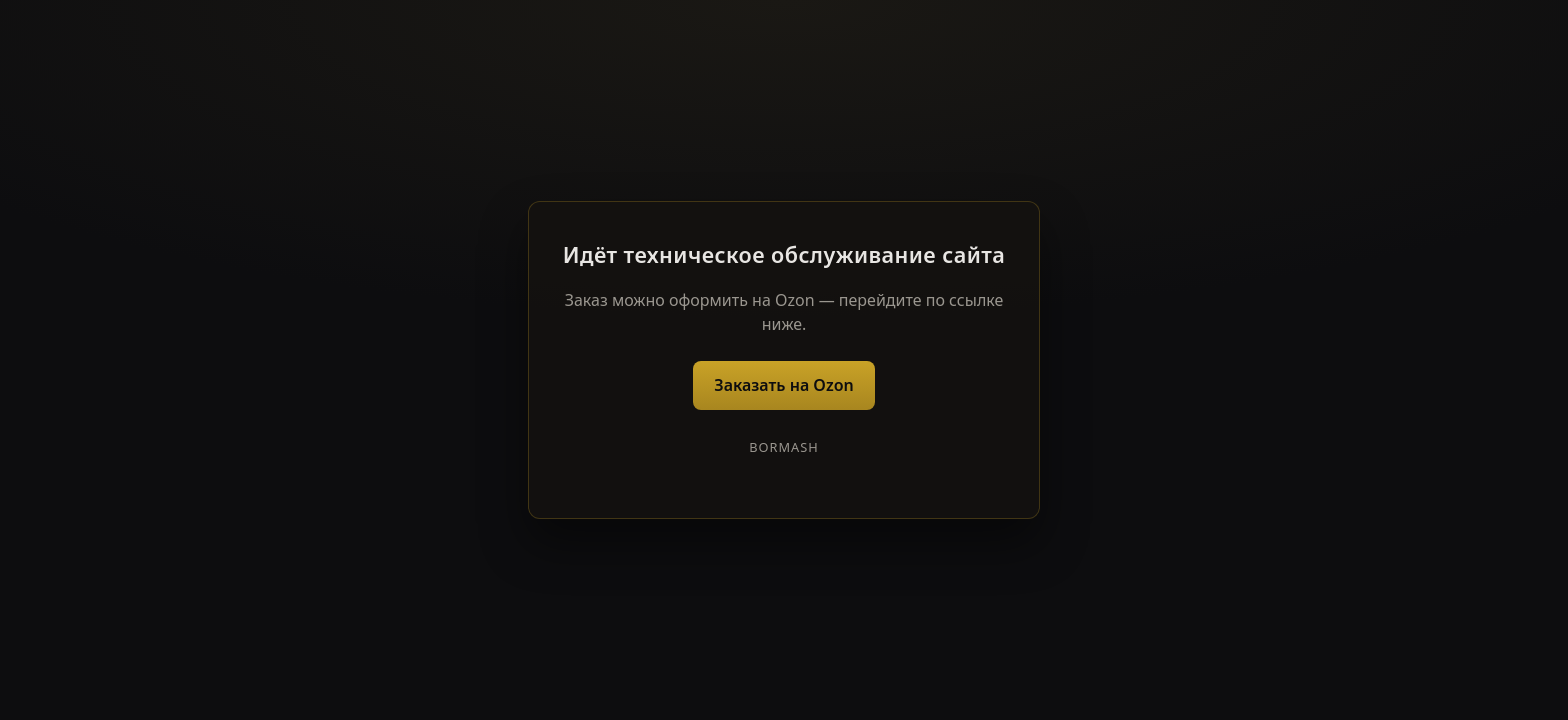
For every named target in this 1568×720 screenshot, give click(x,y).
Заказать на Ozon (784, 385)
